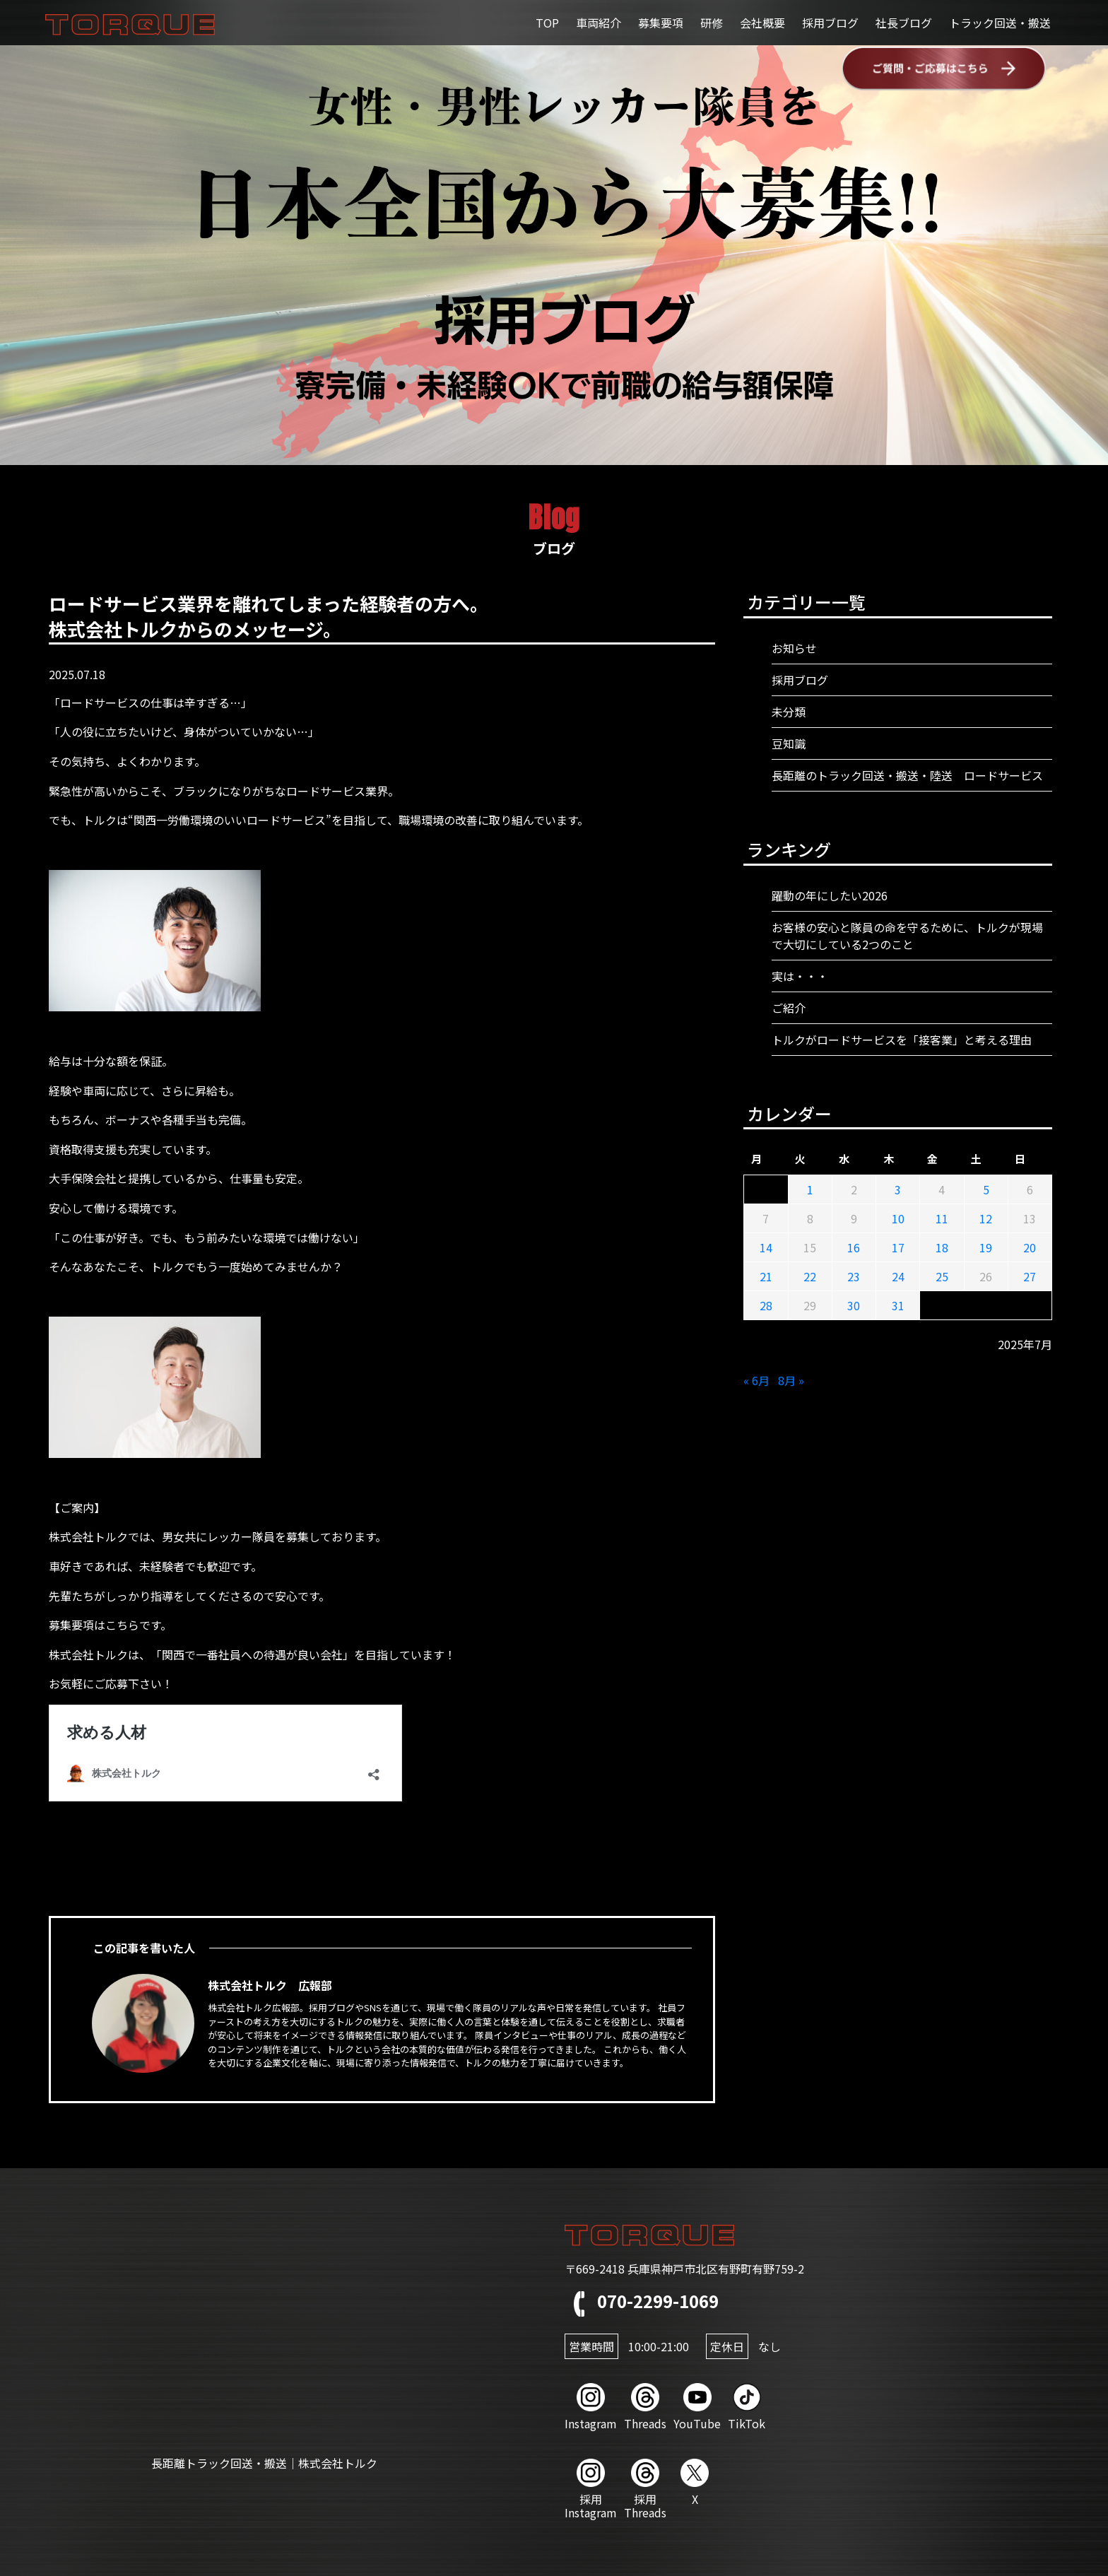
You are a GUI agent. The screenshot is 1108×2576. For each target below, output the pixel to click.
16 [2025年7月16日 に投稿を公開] (853, 1247)
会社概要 (762, 22)
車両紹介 (598, 22)
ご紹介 (789, 1007)
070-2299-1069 (642, 2300)
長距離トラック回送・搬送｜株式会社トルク (264, 2462)
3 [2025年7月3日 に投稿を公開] (898, 1189)
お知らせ (794, 648)
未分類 (789, 711)
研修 (711, 22)
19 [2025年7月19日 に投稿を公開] (985, 1247)
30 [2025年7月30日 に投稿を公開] (853, 1305)
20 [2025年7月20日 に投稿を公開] (1029, 1247)
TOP (547, 22)
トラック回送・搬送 (1000, 22)
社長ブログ (904, 22)
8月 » (791, 1380)
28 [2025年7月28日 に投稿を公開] (766, 1305)
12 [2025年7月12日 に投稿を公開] (985, 1218)
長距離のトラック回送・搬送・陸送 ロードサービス (907, 775)
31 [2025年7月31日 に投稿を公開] (898, 1305)
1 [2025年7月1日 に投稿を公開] (810, 1189)
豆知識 (789, 743)
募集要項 (660, 22)
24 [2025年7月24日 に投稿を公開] (898, 1276)
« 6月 (756, 1380)
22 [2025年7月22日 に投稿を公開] (809, 1276)
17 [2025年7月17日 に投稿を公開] (898, 1247)
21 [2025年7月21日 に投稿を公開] (766, 1276)
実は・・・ (800, 976)
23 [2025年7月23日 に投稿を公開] (853, 1276)
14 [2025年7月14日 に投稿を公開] (766, 1247)
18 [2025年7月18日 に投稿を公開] (942, 1247)
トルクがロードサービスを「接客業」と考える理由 (902, 1039)
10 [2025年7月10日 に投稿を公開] (898, 1218)
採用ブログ (830, 22)
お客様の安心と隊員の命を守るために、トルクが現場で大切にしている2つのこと (907, 936)
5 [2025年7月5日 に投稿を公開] (986, 1189)
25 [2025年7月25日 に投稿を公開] (942, 1276)
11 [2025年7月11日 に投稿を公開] (942, 1218)
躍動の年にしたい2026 (830, 895)
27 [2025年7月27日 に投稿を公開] (1029, 1276)
